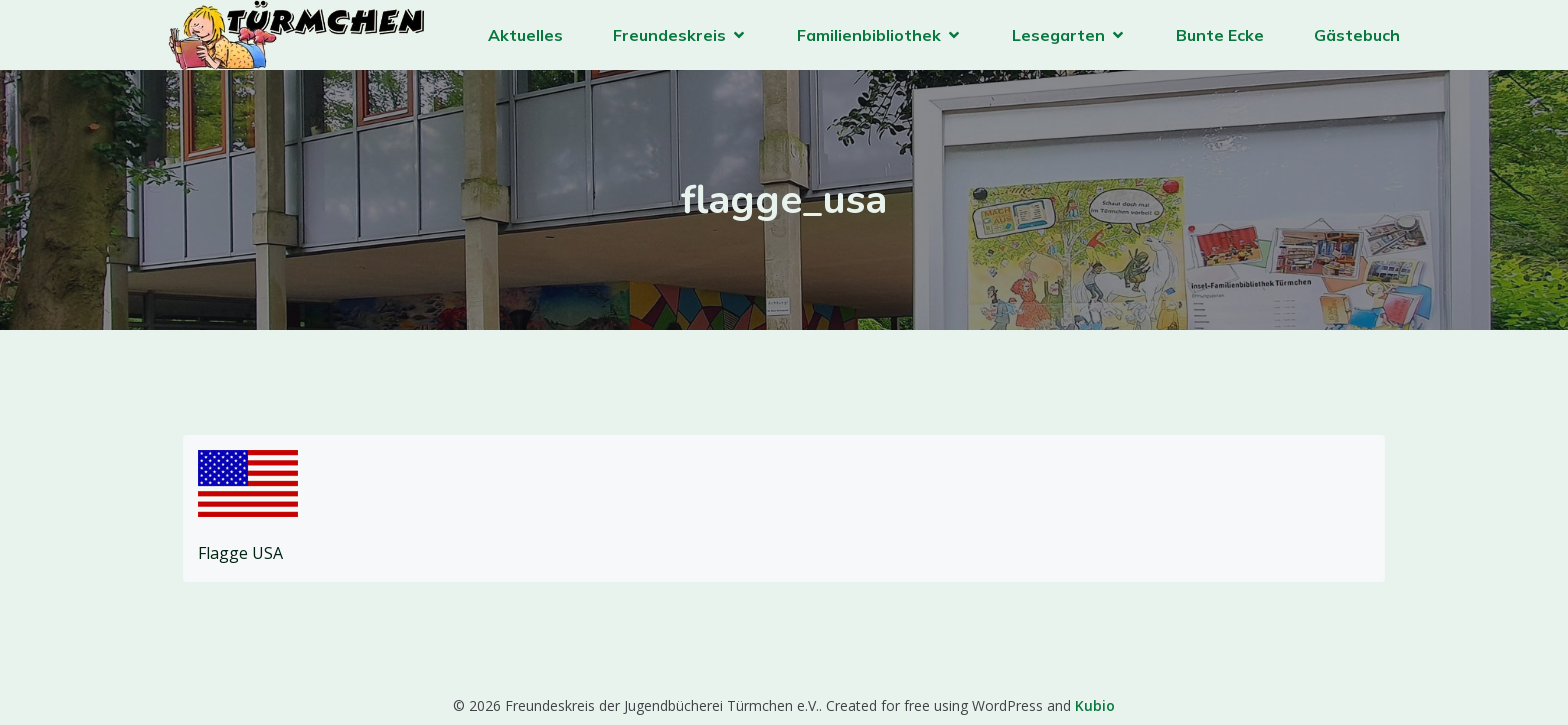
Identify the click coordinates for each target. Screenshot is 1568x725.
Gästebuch (1357, 35)
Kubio (1095, 705)
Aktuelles (525, 35)
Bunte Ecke (1220, 35)
